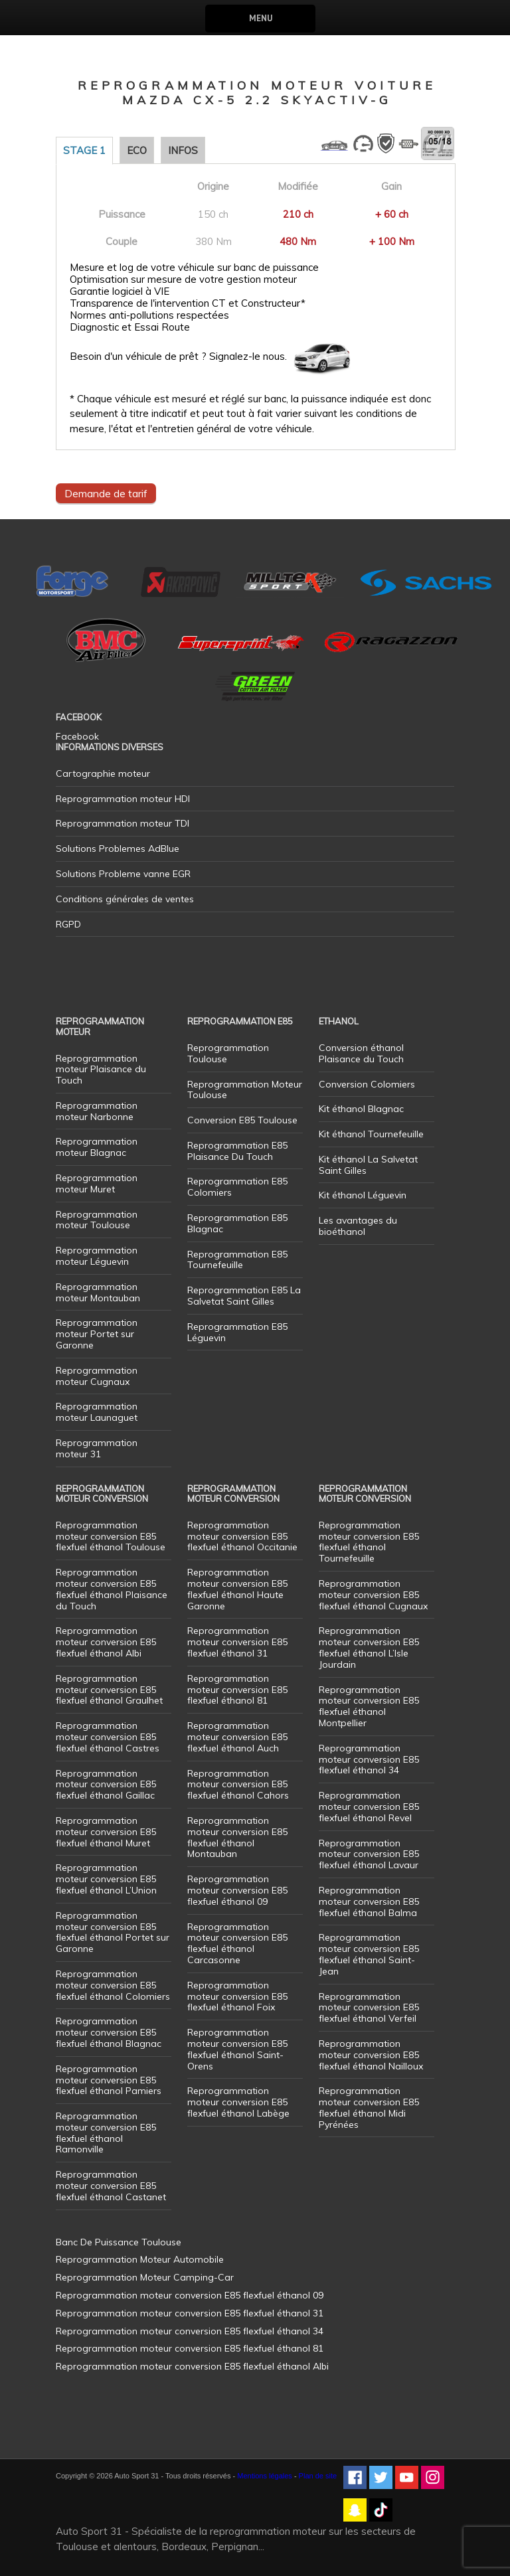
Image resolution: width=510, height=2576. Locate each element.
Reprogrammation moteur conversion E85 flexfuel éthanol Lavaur (369, 1854)
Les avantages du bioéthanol (358, 1226)
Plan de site (318, 2476)
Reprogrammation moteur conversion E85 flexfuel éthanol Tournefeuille (369, 1541)
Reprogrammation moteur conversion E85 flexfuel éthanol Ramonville (106, 2132)
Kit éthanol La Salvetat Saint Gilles (368, 1164)
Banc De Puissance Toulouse (118, 2242)
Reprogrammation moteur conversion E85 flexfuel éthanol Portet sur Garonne (112, 1932)
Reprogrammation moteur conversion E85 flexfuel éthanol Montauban (237, 1837)
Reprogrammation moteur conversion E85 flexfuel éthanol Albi (106, 1642)
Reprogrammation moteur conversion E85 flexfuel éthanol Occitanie (242, 1536)
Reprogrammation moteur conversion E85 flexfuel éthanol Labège (238, 2102)
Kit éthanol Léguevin (362, 1195)
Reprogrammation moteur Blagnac (96, 1147)
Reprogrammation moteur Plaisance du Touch (101, 1069)
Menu (260, 18)
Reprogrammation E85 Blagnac (237, 1223)
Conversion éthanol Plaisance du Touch (361, 1053)
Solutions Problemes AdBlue (117, 848)
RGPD (68, 924)
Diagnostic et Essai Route (130, 327)
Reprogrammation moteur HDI (123, 799)
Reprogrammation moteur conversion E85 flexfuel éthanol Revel (369, 1806)
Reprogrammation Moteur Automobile (140, 2259)
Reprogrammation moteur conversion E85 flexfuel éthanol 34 (369, 1759)
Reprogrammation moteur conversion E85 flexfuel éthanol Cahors (238, 1784)
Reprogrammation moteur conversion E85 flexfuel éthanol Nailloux (371, 2055)
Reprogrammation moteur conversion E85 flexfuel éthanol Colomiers (113, 1985)
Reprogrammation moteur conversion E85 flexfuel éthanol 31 (237, 1642)
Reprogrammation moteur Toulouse (96, 1220)
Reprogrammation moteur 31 (96, 1448)
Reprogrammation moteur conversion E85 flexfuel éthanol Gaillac (106, 1784)
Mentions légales (264, 2476)
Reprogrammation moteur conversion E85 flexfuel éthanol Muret (106, 1831)
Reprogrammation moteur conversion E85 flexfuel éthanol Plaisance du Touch (111, 1588)
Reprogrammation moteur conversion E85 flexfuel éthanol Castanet (111, 2185)
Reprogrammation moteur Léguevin (96, 1255)
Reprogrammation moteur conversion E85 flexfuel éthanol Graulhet (109, 1689)
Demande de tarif (105, 493)
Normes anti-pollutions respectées (149, 315)
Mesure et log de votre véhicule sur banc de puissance (194, 268)
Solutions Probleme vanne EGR (123, 874)
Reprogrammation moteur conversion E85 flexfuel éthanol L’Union (106, 1879)
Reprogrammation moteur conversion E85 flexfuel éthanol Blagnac (108, 2032)
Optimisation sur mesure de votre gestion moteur (183, 279)
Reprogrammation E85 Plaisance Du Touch (237, 1151)
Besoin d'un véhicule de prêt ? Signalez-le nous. (178, 356)
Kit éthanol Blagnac (361, 1109)
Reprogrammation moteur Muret (96, 1183)
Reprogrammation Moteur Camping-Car (145, 2277)
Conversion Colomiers (367, 1084)
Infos (183, 150)
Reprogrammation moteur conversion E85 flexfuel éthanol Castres (107, 1737)
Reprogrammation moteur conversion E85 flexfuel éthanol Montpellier (369, 1706)
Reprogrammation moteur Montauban (98, 1292)
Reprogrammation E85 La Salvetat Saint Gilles (244, 1295)
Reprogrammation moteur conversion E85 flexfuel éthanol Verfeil (369, 2007)
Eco (137, 150)
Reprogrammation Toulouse (228, 1053)
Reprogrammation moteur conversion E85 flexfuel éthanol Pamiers (108, 2080)
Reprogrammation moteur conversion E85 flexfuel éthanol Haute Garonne (237, 1588)
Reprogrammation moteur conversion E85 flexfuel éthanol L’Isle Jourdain (369, 1647)
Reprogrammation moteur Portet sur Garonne (96, 1334)
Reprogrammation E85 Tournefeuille (237, 1259)
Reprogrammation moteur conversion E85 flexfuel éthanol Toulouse (110, 1536)
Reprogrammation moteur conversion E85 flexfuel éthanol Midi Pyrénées (369, 2107)
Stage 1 (84, 150)
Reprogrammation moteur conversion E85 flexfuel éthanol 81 (237, 1689)
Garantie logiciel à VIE (119, 291)
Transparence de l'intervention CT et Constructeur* (187, 303)
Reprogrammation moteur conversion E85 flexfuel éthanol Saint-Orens (237, 2048)
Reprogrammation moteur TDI (122, 823)
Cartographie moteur (103, 773)
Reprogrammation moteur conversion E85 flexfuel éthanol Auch (237, 1737)
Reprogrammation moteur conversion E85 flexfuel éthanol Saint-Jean (369, 1953)
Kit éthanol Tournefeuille (371, 1134)
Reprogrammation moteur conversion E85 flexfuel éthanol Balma (369, 1901)
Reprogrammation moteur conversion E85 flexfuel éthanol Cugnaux (373, 1594)
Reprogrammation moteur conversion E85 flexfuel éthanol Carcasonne (237, 1943)
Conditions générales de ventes (125, 899)
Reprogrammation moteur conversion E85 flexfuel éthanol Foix (237, 1996)
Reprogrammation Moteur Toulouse (244, 1089)
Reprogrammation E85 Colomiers (237, 1186)
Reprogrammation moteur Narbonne (96, 1111)
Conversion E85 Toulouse (242, 1120)
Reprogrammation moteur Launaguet (96, 1411)
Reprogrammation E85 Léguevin (237, 1332)
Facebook (77, 736)
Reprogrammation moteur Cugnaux (96, 1376)
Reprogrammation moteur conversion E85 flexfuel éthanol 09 (237, 1890)
